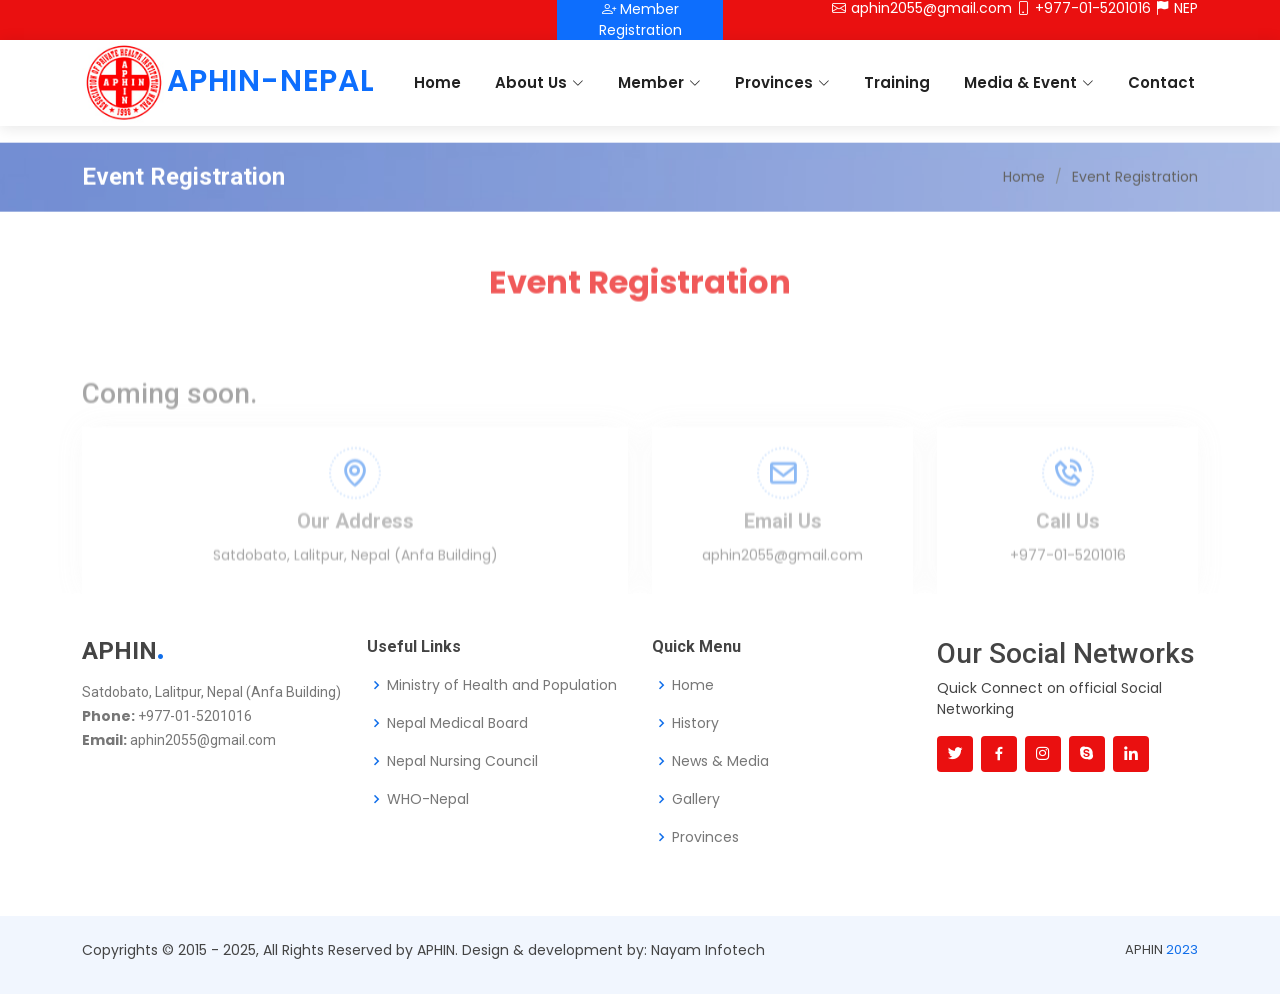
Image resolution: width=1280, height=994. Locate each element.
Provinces (782, 82)
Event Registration (1135, 207)
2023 (1182, 949)
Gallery (696, 799)
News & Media (720, 761)
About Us (539, 82)
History (695, 723)
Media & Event (1029, 82)
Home (437, 82)
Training (897, 82)
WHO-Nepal (428, 799)
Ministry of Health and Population (502, 685)
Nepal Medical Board (457, 723)
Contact (1161, 82)
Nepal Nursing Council (462, 761)
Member (659, 82)
